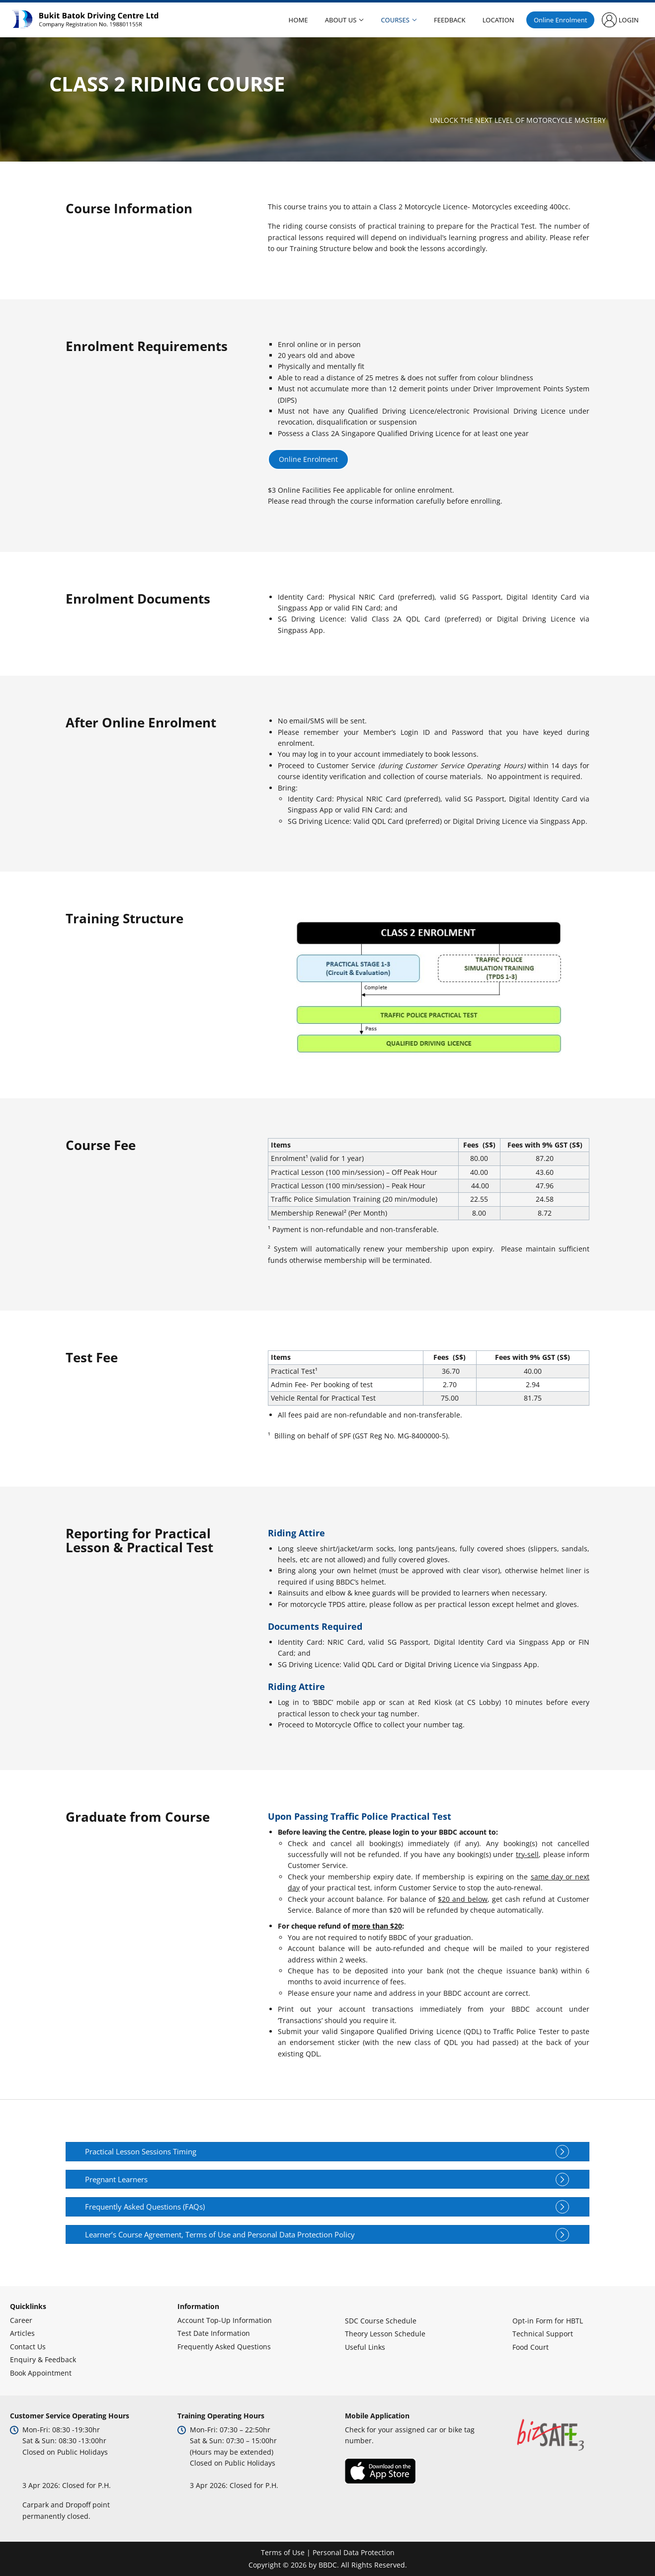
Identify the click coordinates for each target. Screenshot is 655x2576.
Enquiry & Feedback (43, 2359)
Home (298, 19)
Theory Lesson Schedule (385, 2333)
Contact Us (28, 2346)
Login (624, 19)
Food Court (530, 2347)
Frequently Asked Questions (224, 2346)
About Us (340, 19)
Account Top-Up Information (224, 2320)
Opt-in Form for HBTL (547, 2320)
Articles (22, 2333)
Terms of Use (283, 2552)
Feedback (446, 19)
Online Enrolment (556, 19)
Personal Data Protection (354, 2552)
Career (21, 2320)
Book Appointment (41, 2373)
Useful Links (365, 2347)
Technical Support (542, 2333)
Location (495, 19)
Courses (393, 19)
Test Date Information (213, 2333)
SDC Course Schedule (380, 2320)
